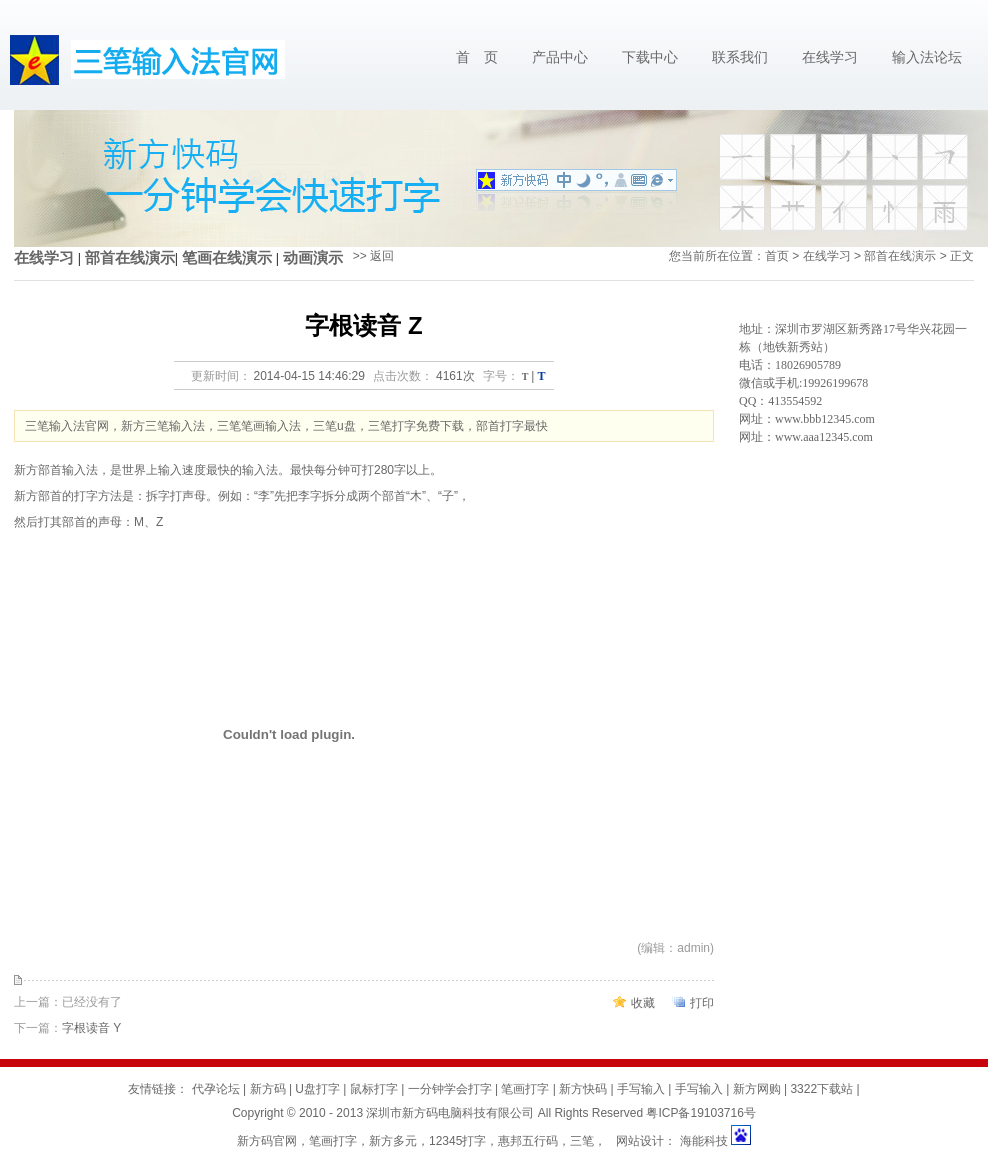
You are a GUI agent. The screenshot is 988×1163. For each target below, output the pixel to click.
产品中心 (560, 57)
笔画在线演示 (227, 258)
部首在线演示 (130, 258)
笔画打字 (525, 1089)
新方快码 (583, 1089)
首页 (777, 256)
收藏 (643, 1003)
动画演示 (313, 258)
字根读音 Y (91, 1028)
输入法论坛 (927, 57)
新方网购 (757, 1089)
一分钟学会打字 (450, 1089)
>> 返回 (373, 256)
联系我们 (740, 57)
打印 (702, 1003)
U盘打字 (317, 1089)
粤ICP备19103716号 (700, 1113)
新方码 (268, 1089)
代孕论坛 (216, 1089)
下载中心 (650, 57)
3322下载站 (821, 1089)
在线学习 (830, 57)
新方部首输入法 (56, 470)
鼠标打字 (374, 1089)
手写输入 (641, 1089)
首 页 (477, 57)
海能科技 (703, 1141)
